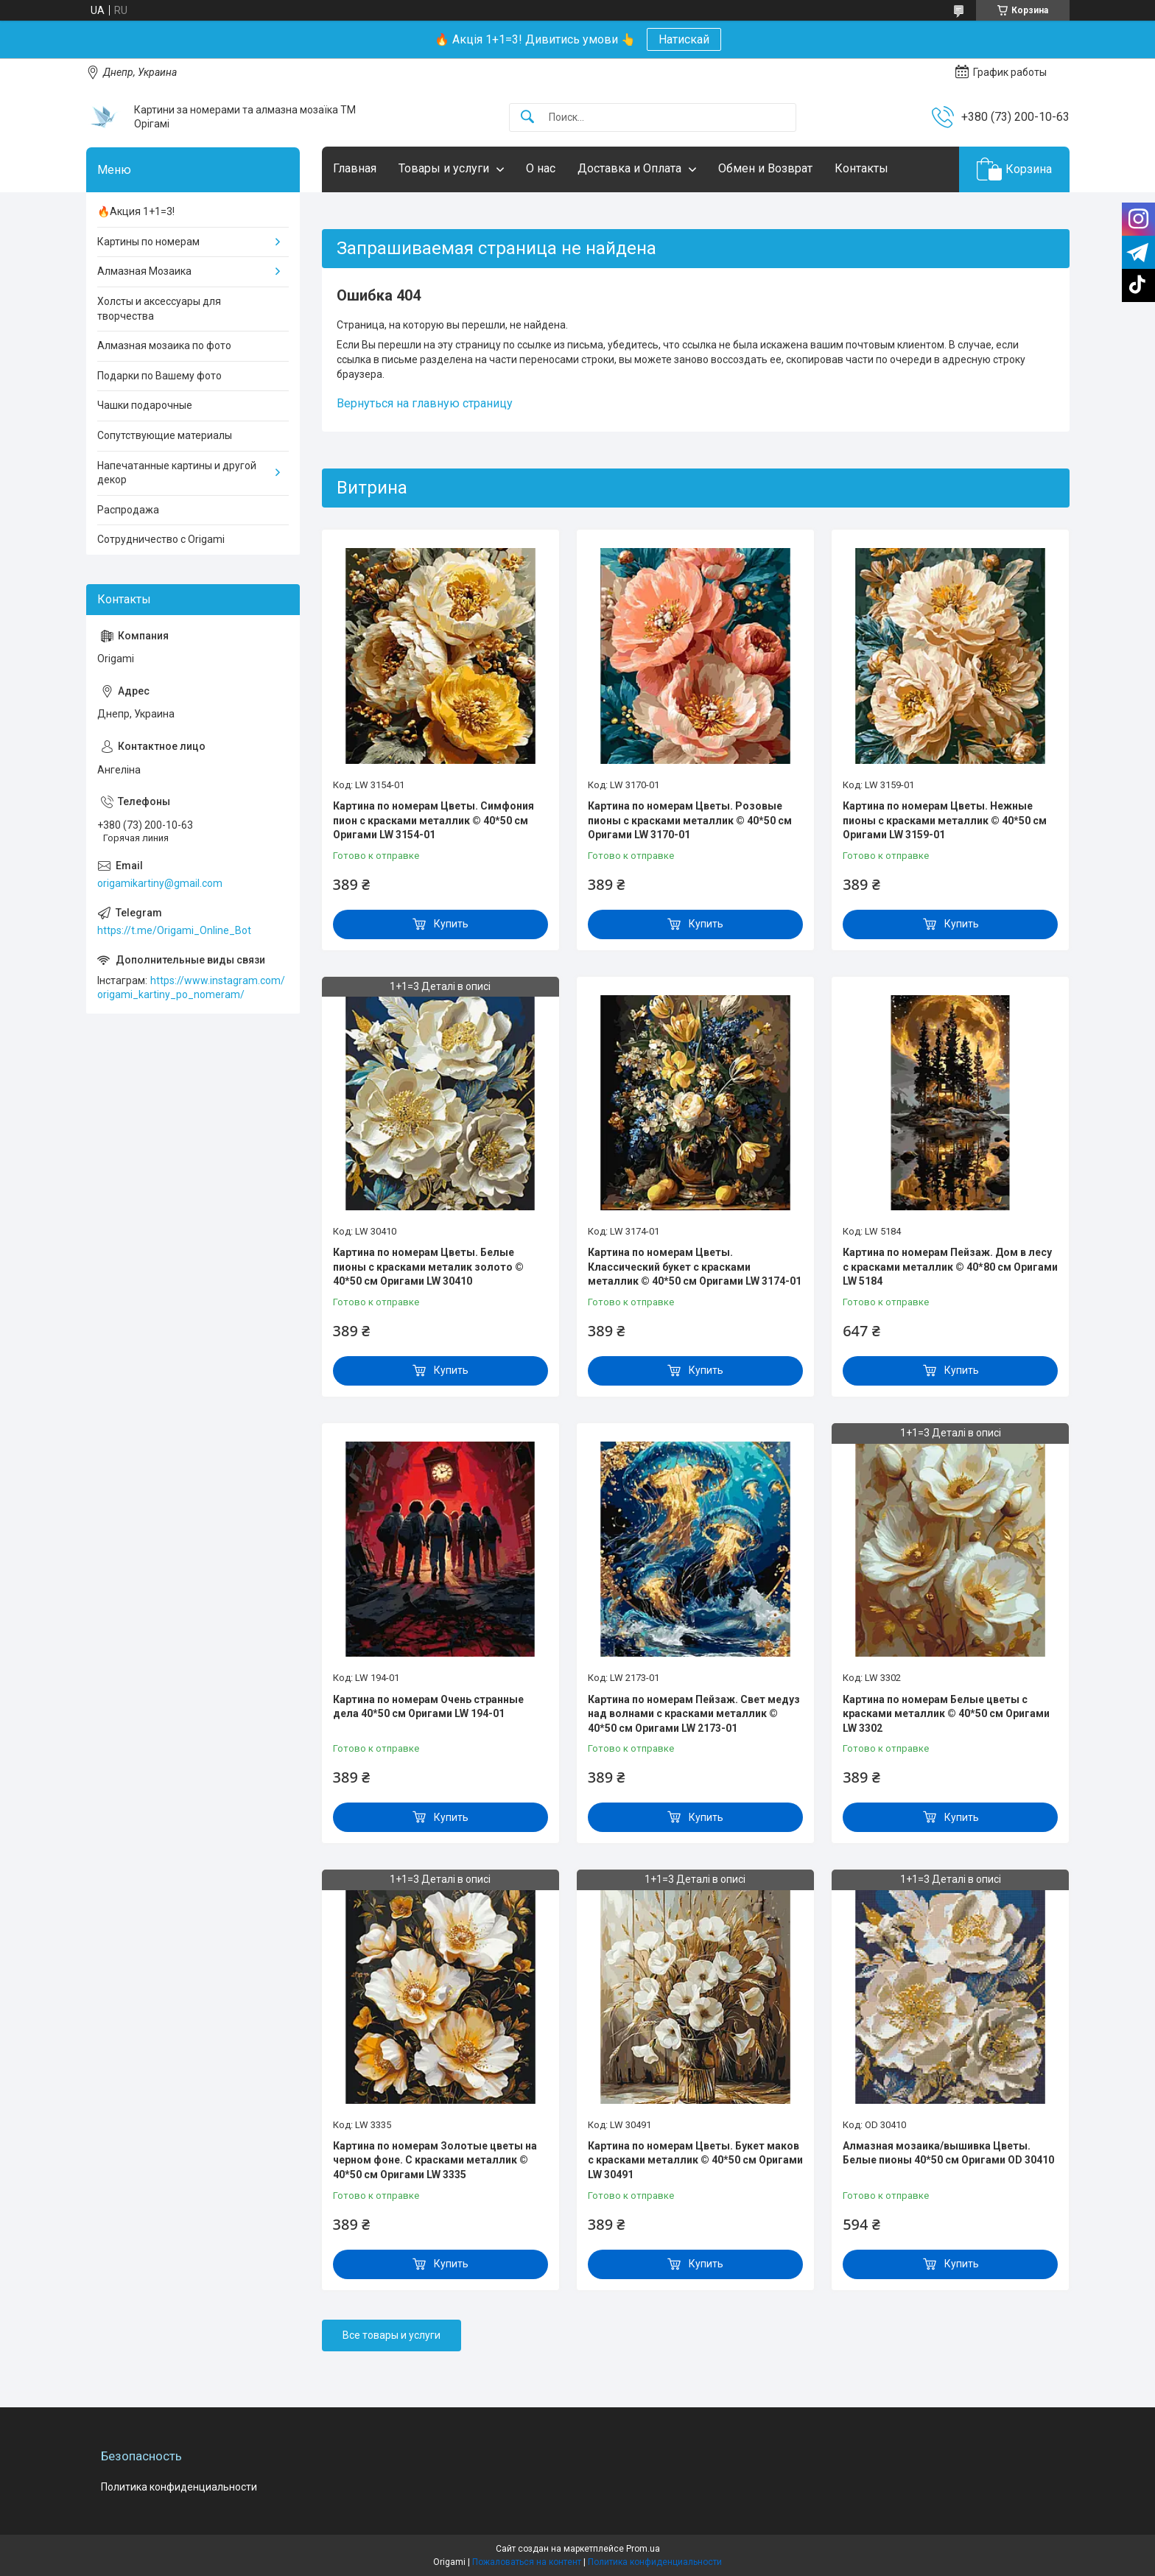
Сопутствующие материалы (164, 435)
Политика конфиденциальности (179, 2487)
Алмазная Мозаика (144, 271)
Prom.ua (643, 2549)
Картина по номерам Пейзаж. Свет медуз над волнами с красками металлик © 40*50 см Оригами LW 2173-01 (694, 1714)
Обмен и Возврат (765, 168)
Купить (451, 924)
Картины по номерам (148, 242)
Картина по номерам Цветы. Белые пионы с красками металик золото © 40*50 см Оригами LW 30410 (428, 1266)
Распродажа (128, 510)
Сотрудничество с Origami (161, 539)
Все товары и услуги (391, 2335)
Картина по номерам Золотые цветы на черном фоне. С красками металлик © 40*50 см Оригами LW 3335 (435, 2160)
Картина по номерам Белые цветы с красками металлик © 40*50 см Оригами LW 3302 (946, 1714)
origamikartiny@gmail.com (159, 883)
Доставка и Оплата (629, 168)
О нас (540, 168)
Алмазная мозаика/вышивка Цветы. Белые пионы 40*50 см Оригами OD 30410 (948, 2153)
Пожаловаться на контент (526, 2562)
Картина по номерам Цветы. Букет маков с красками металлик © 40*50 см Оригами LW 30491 (695, 2160)
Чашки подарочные (144, 405)
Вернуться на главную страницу (425, 403)
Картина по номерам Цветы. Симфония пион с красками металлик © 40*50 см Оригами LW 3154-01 (433, 820)
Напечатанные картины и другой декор (176, 473)
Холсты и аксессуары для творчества (159, 308)
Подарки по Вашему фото (159, 376)
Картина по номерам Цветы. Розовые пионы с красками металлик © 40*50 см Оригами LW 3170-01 (690, 820)
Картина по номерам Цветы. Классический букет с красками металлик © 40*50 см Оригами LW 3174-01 (694, 1266)
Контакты (861, 168)
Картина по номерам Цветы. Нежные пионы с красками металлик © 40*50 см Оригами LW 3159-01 (945, 820)
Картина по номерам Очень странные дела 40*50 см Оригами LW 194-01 (428, 1707)
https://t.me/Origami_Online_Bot (174, 930)
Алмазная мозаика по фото (164, 345)
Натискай (684, 39)
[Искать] (527, 117)
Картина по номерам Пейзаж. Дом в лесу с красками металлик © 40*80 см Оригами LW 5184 (950, 1266)
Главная (354, 168)
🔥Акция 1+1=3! (136, 211)
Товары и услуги (444, 168)
